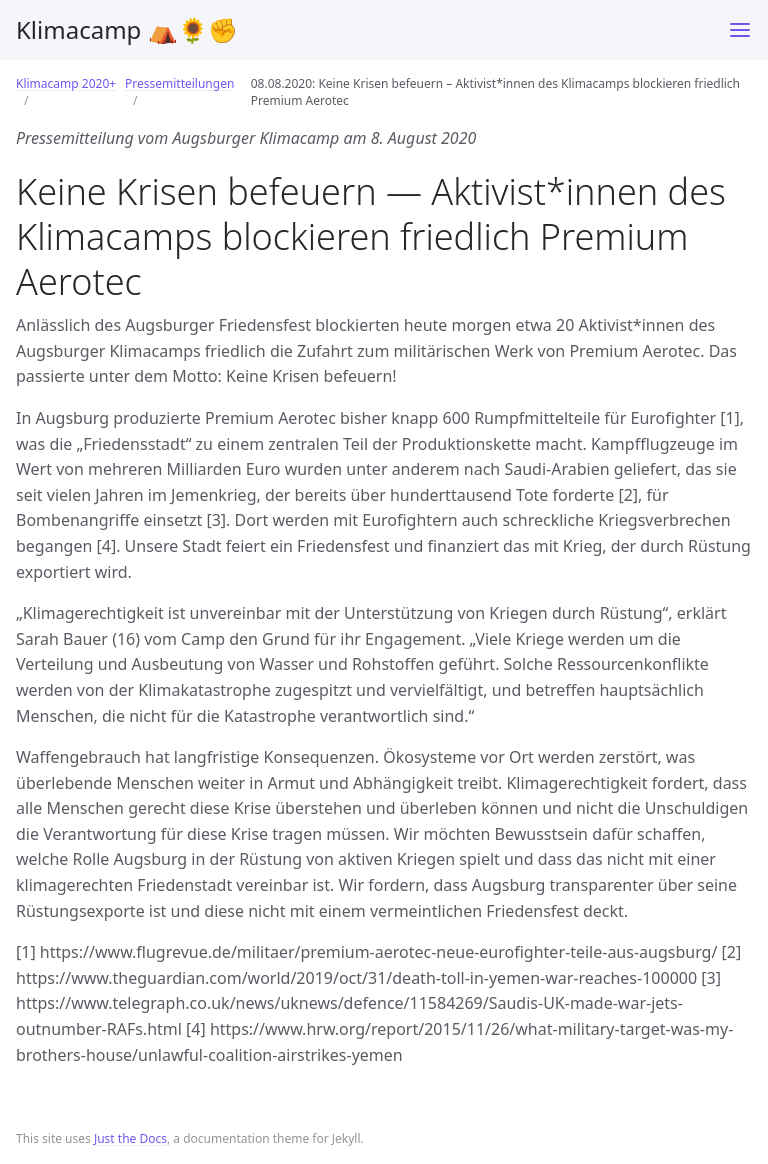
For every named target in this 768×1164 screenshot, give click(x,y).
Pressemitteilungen (179, 83)
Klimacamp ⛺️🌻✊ (127, 29)
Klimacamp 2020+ (66, 83)
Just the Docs (130, 1138)
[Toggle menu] (740, 30)
